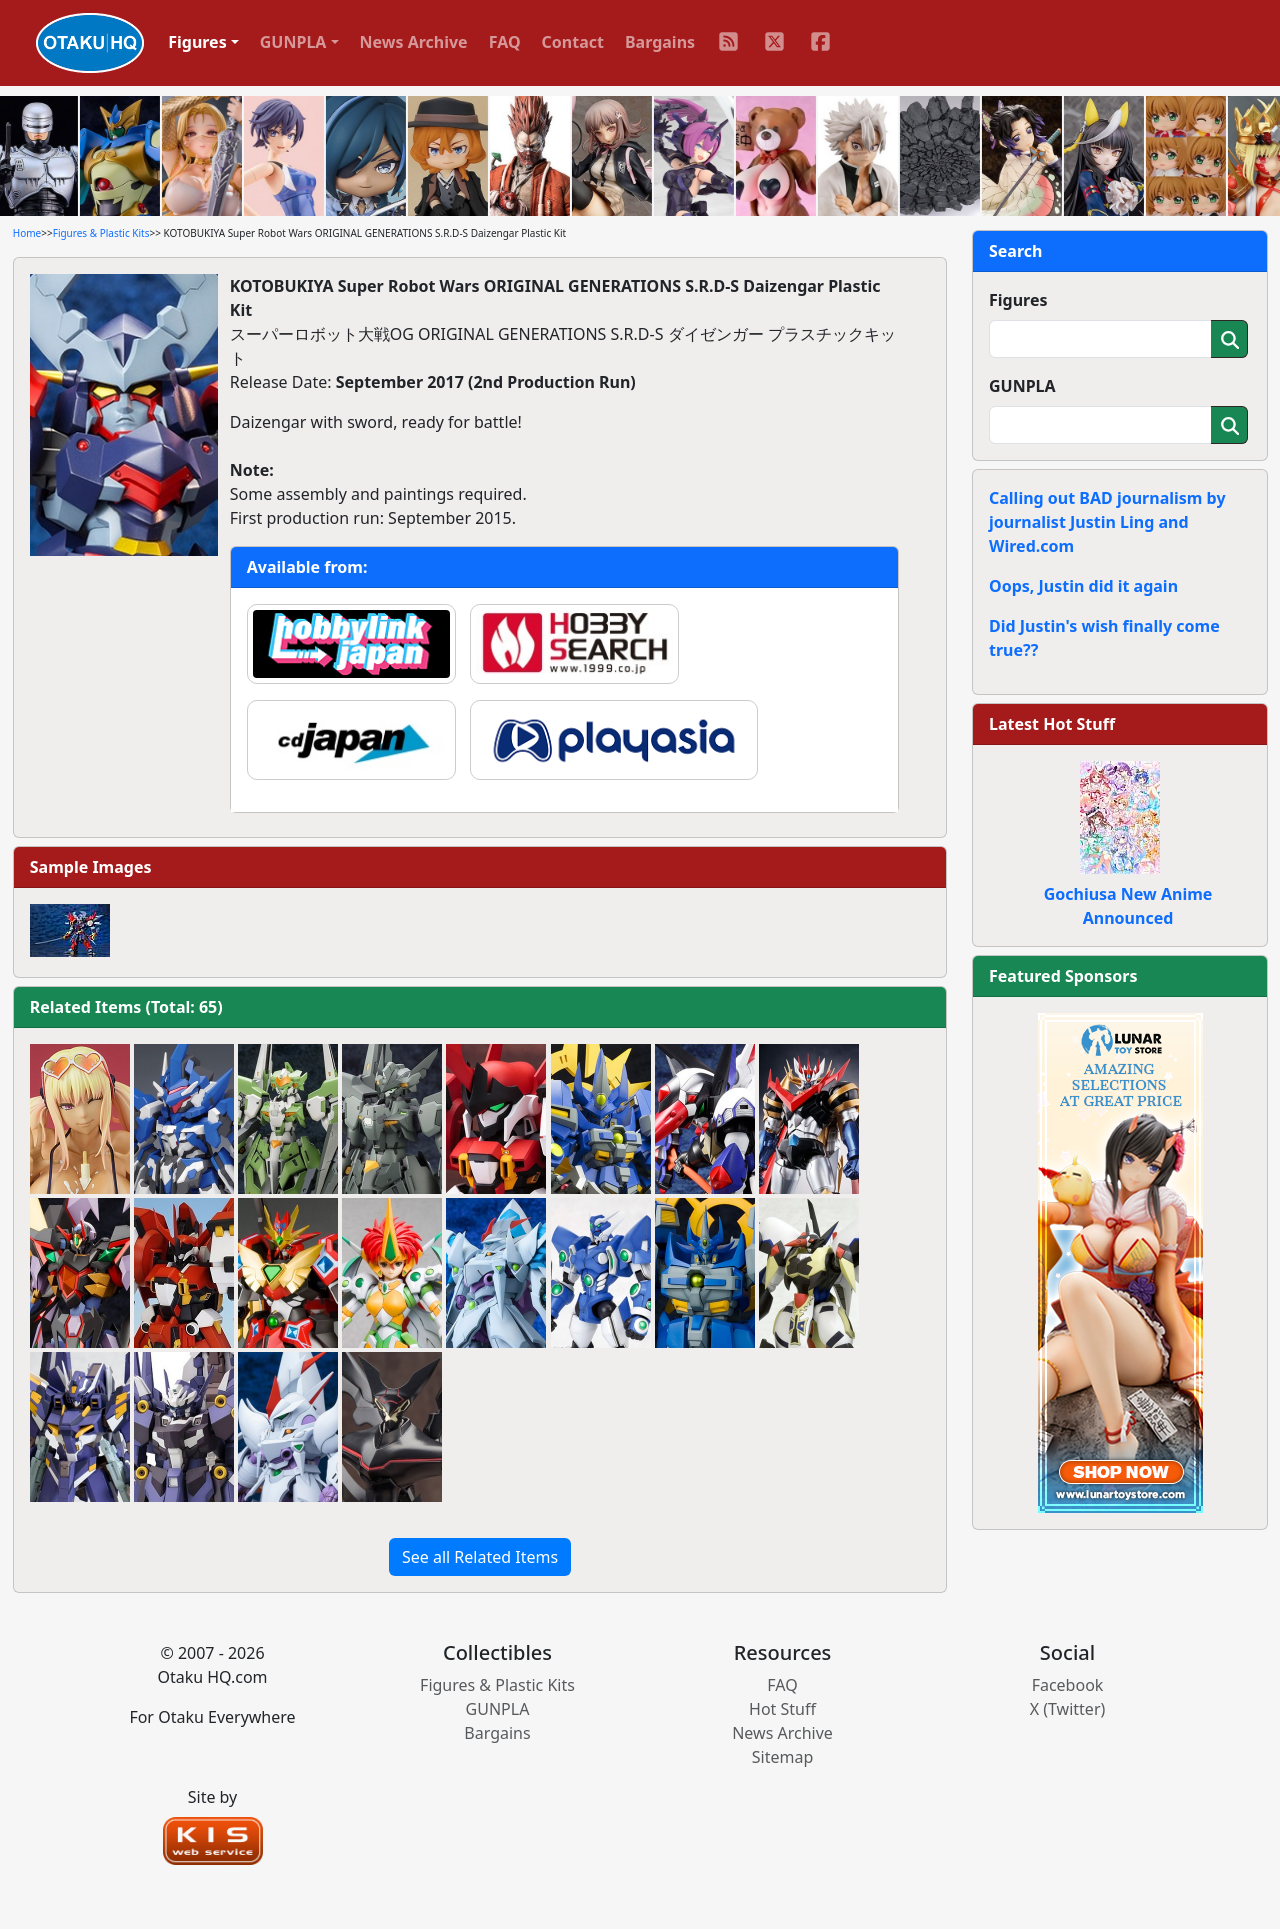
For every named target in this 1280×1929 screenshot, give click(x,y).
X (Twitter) (1068, 1709)
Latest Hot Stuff (1052, 724)
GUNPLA (1022, 386)
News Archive (414, 42)
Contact (573, 42)
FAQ (505, 42)
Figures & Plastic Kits (101, 233)
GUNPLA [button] (293, 42)
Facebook (1068, 1685)
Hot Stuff (782, 1709)
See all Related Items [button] (480, 1557)
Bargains (660, 42)
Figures (1018, 300)
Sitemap (783, 1757)
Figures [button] (197, 42)
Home (27, 233)
